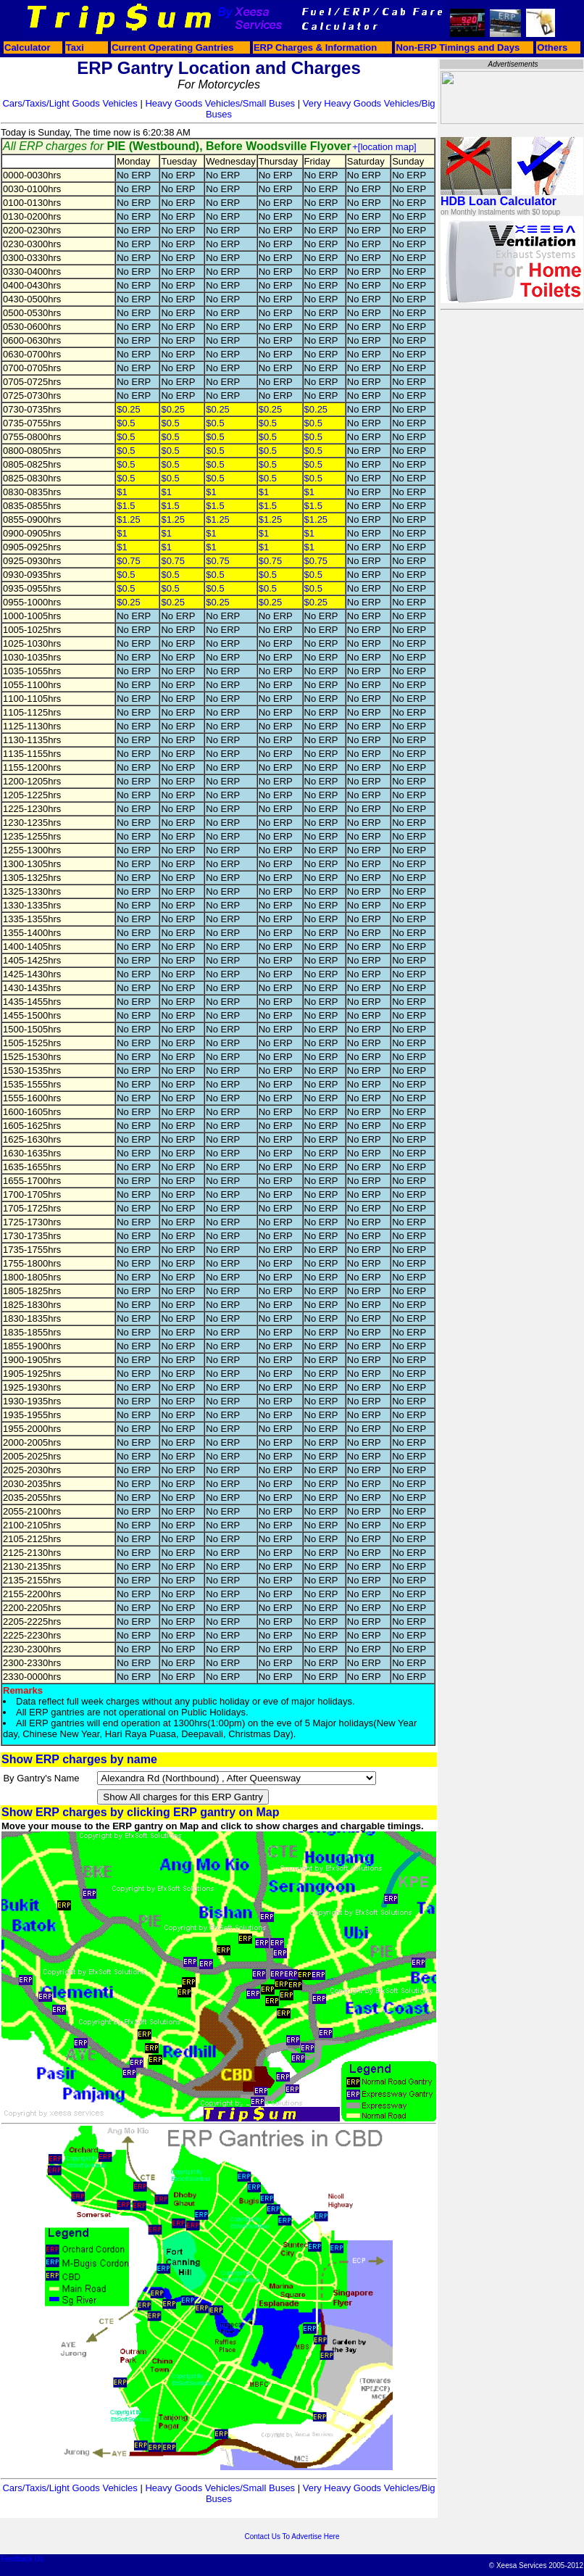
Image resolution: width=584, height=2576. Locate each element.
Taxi (75, 47)
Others (552, 47)
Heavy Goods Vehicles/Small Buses (220, 103)
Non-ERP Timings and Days (458, 47)
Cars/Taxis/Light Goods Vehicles (69, 103)
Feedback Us (22, 2559)
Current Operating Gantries (172, 47)
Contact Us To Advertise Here (292, 2536)
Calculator (27, 47)
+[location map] (384, 146)
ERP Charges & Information (315, 47)
